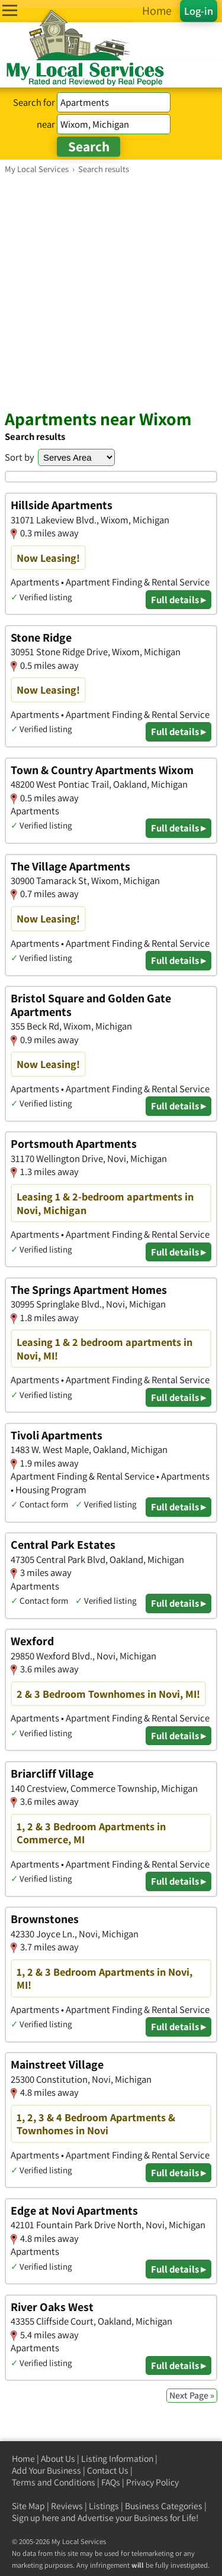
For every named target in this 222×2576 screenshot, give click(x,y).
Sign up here (35, 2517)
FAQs (110, 2482)
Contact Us (107, 2470)
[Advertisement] (111, 291)
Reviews (67, 2506)
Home (23, 2458)
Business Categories (163, 2506)
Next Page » (191, 2395)
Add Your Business (46, 2470)
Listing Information (117, 2458)
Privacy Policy (152, 2482)
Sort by (19, 457)
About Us (58, 2458)
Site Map (28, 2506)
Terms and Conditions (53, 2482)
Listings (104, 2506)
